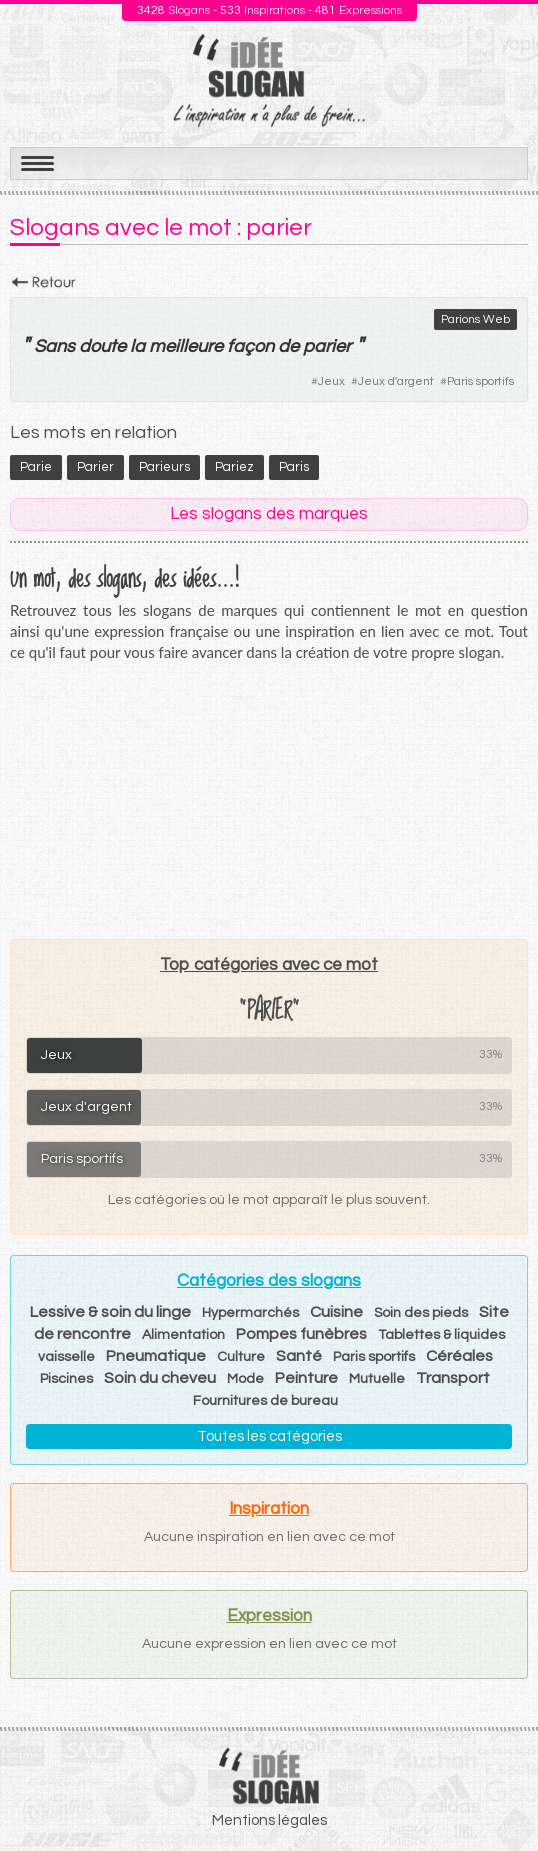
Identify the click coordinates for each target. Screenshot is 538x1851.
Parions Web (475, 319)
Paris (294, 467)
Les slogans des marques (269, 514)
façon (250, 346)
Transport (453, 1378)
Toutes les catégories (269, 1436)
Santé (299, 1356)
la (137, 346)
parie (36, 467)
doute (102, 346)
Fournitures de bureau (265, 1401)
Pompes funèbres (301, 1334)
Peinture (306, 1378)
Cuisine (336, 1312)
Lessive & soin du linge (110, 1312)
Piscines (66, 1379)
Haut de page (499, 1792)
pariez (234, 467)
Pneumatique (156, 1356)
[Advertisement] (269, 800)
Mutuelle (377, 1379)
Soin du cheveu (160, 1378)
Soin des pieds (421, 1313)
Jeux (331, 381)
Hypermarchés (250, 1313)
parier (327, 346)
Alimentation (183, 1335)
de (288, 346)
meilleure (186, 346)
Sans (54, 346)
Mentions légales (269, 1820)
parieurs (164, 467)
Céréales (459, 1356)
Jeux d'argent (396, 381)
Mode (245, 1379)
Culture (241, 1357)
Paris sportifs (480, 381)
